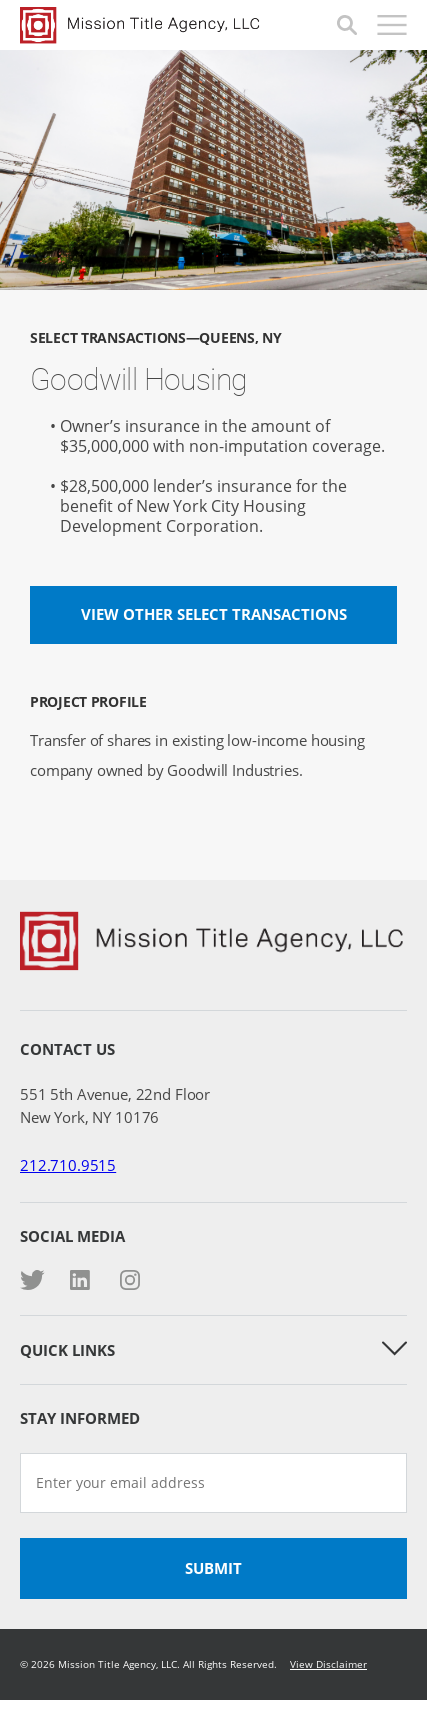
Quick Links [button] (213, 1350)
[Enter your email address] (213, 1483)
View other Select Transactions (214, 614)
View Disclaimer (328, 1664)
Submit (213, 1568)
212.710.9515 (68, 1165)
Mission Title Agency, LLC (178, 25)
